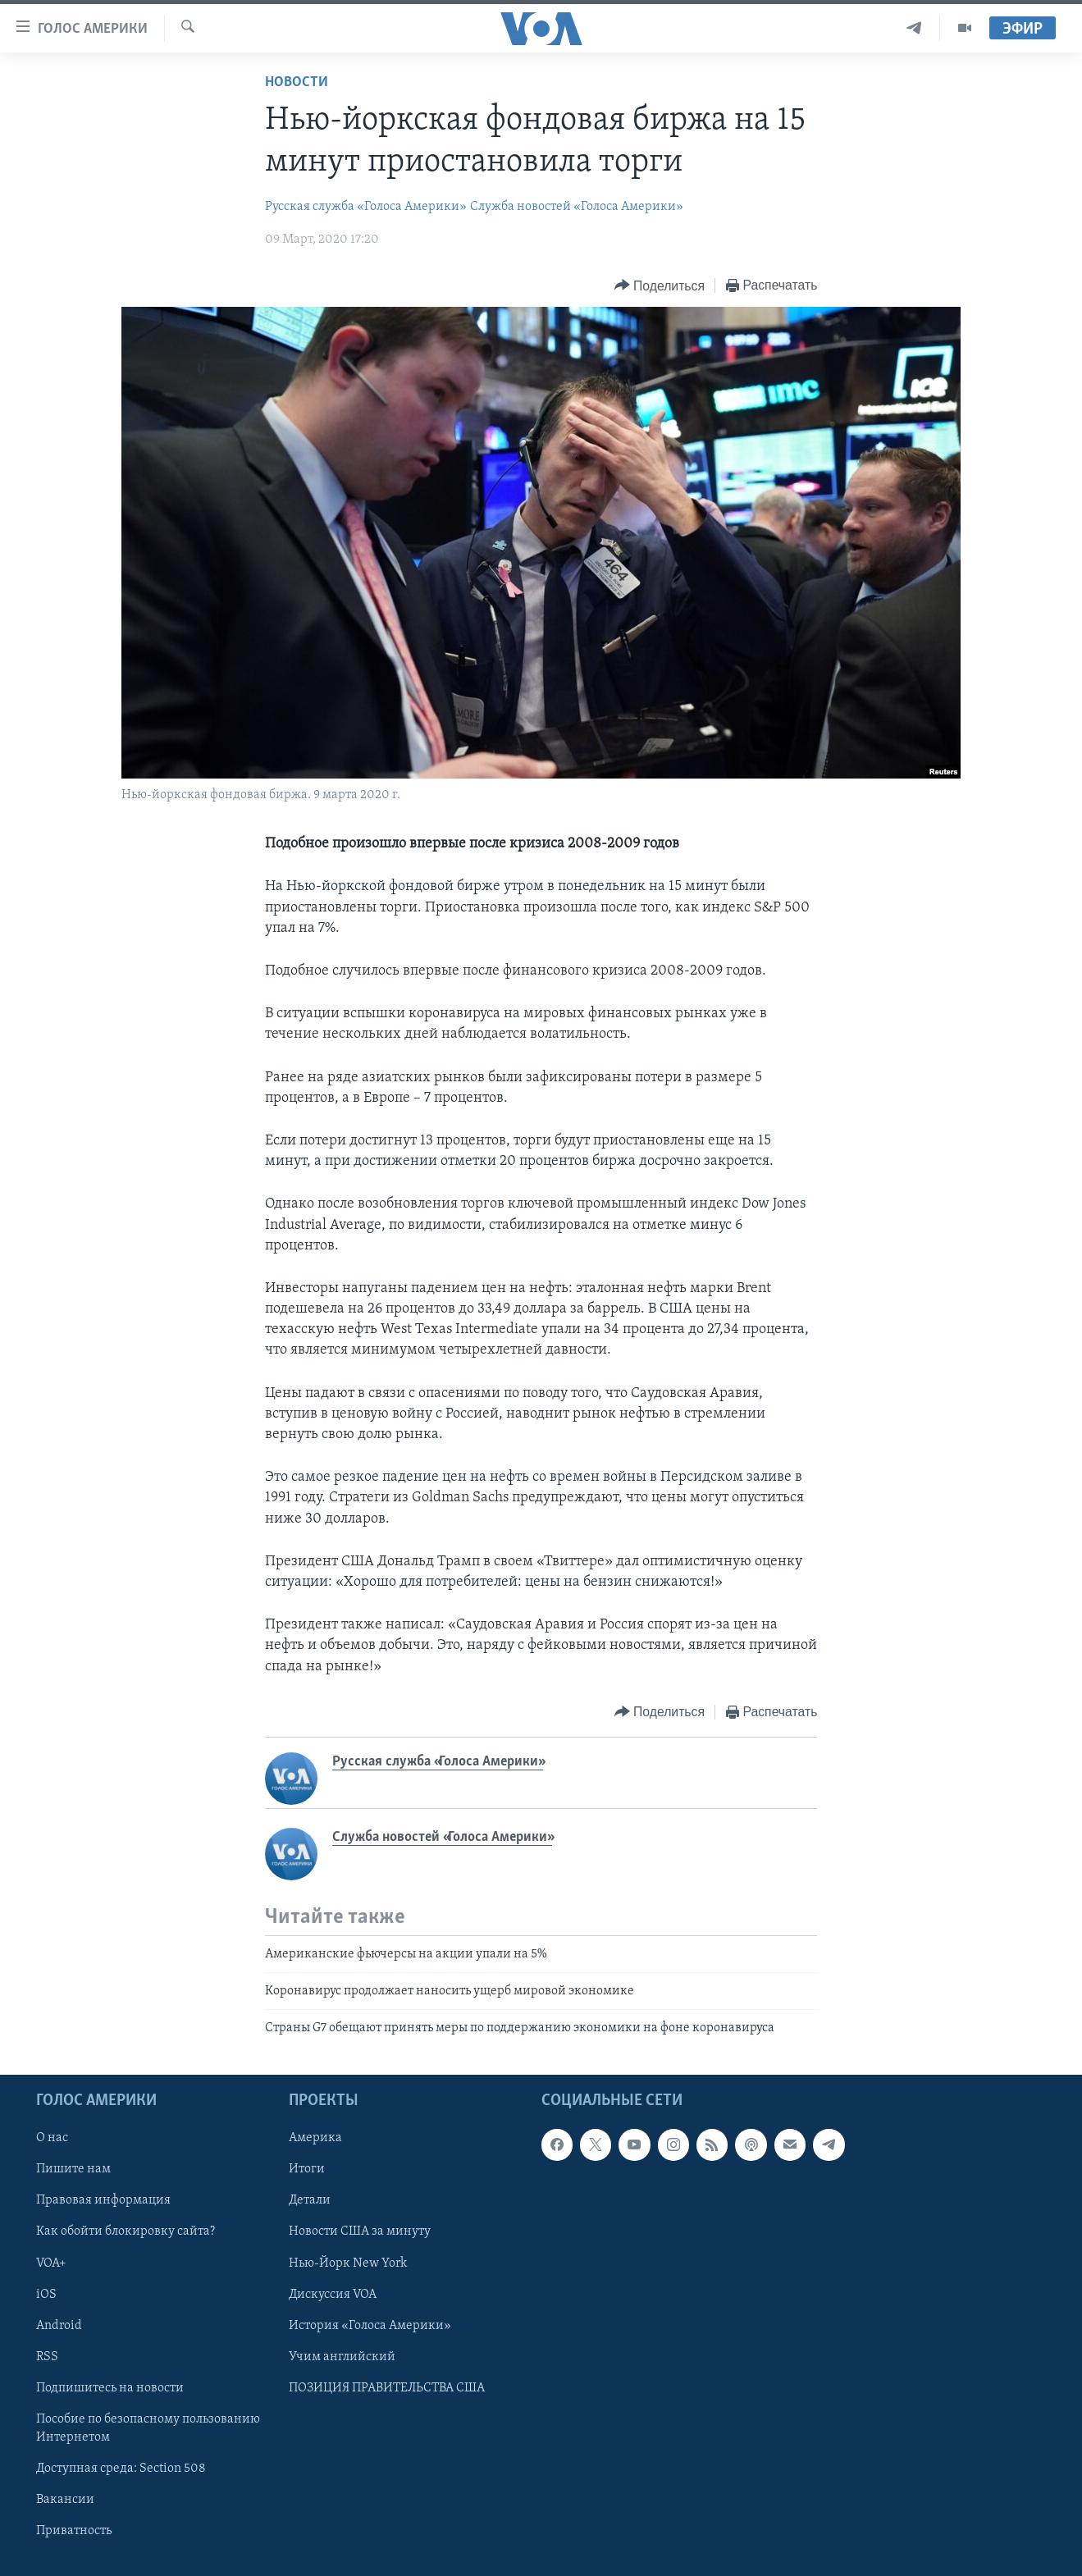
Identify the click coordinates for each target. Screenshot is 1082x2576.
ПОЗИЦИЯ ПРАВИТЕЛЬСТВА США (387, 2388)
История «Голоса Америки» (370, 2325)
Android (59, 2325)
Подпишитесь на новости (110, 2388)
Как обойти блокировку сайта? (125, 2231)
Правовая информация (103, 2200)
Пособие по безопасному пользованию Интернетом (148, 2428)
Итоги (307, 2169)
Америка (315, 2137)
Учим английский (342, 2357)
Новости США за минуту (360, 2231)
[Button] (659, 286)
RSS (47, 2357)
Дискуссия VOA (333, 2293)
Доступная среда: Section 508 (121, 2468)
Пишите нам (73, 2169)
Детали (310, 2200)
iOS (46, 2293)
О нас (52, 2137)
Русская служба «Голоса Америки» (366, 206)
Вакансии (65, 2499)
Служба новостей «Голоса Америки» (576, 206)
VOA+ (51, 2262)
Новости (296, 82)
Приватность (74, 2530)
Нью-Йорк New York (348, 2262)
